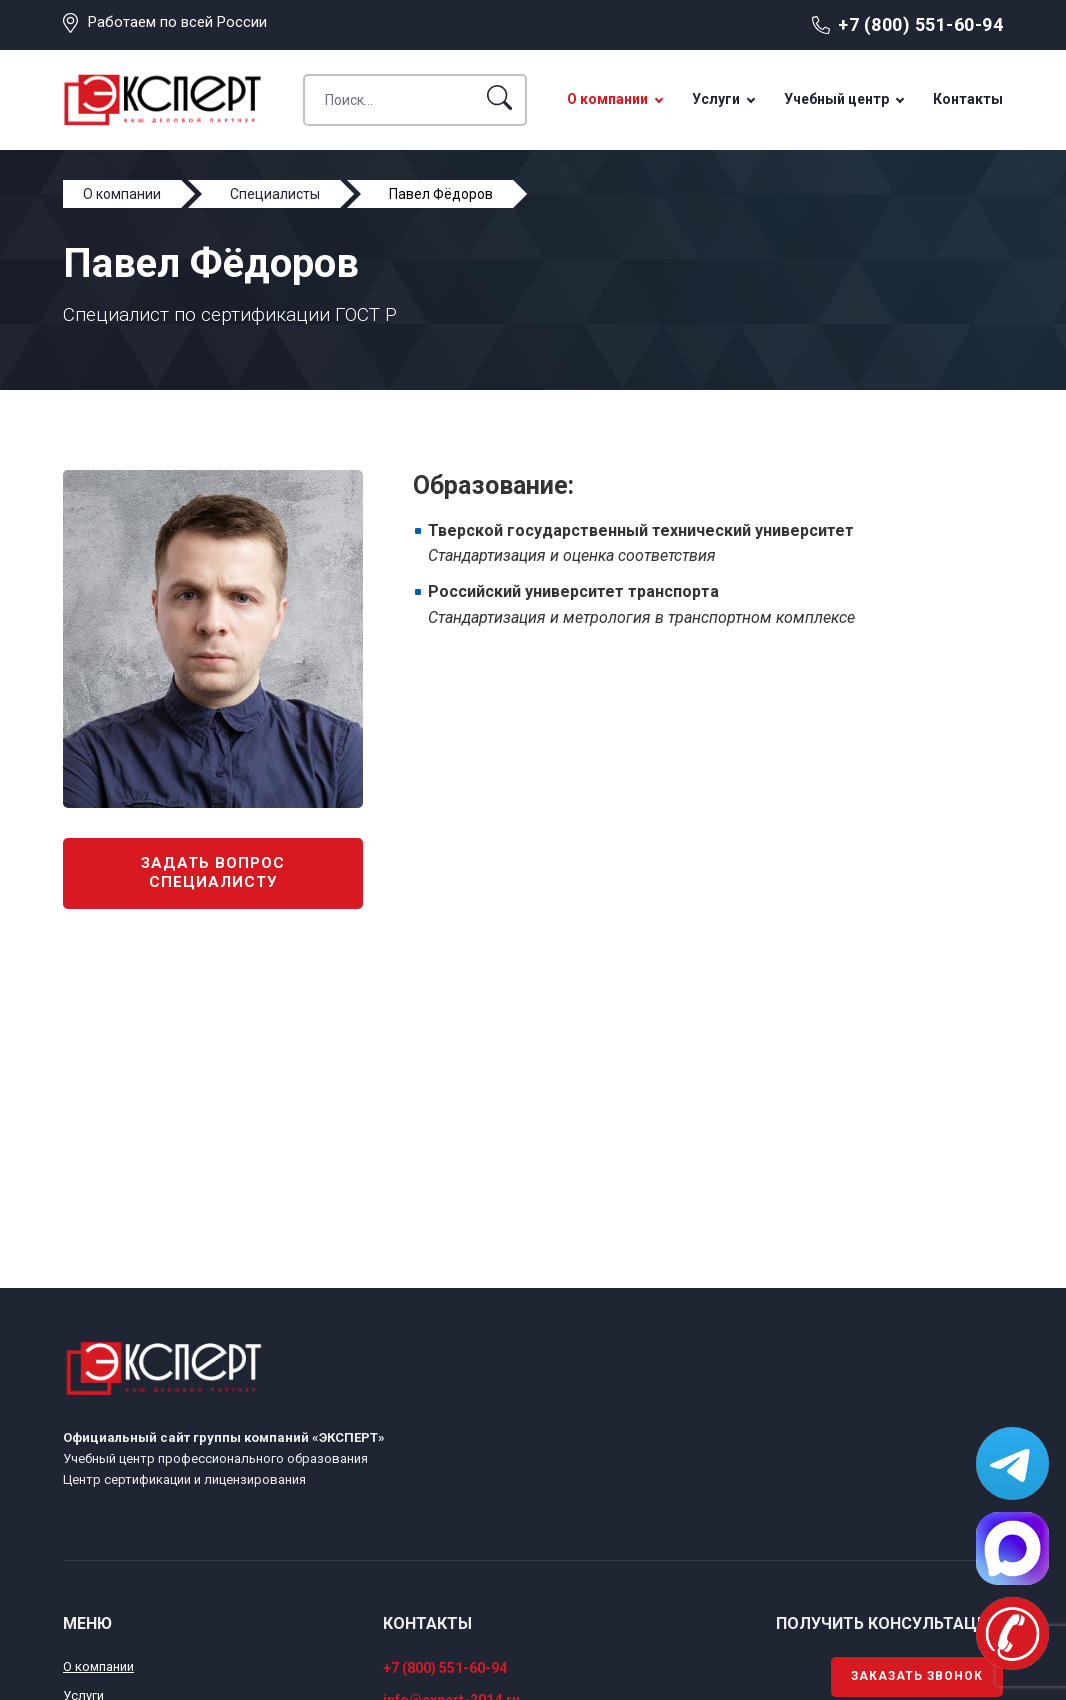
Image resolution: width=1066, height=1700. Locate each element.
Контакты (968, 99)
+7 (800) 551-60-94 (920, 24)
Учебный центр (836, 99)
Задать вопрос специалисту (213, 873)
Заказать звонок (917, 1676)
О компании (607, 99)
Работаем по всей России (177, 22)
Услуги (716, 99)
